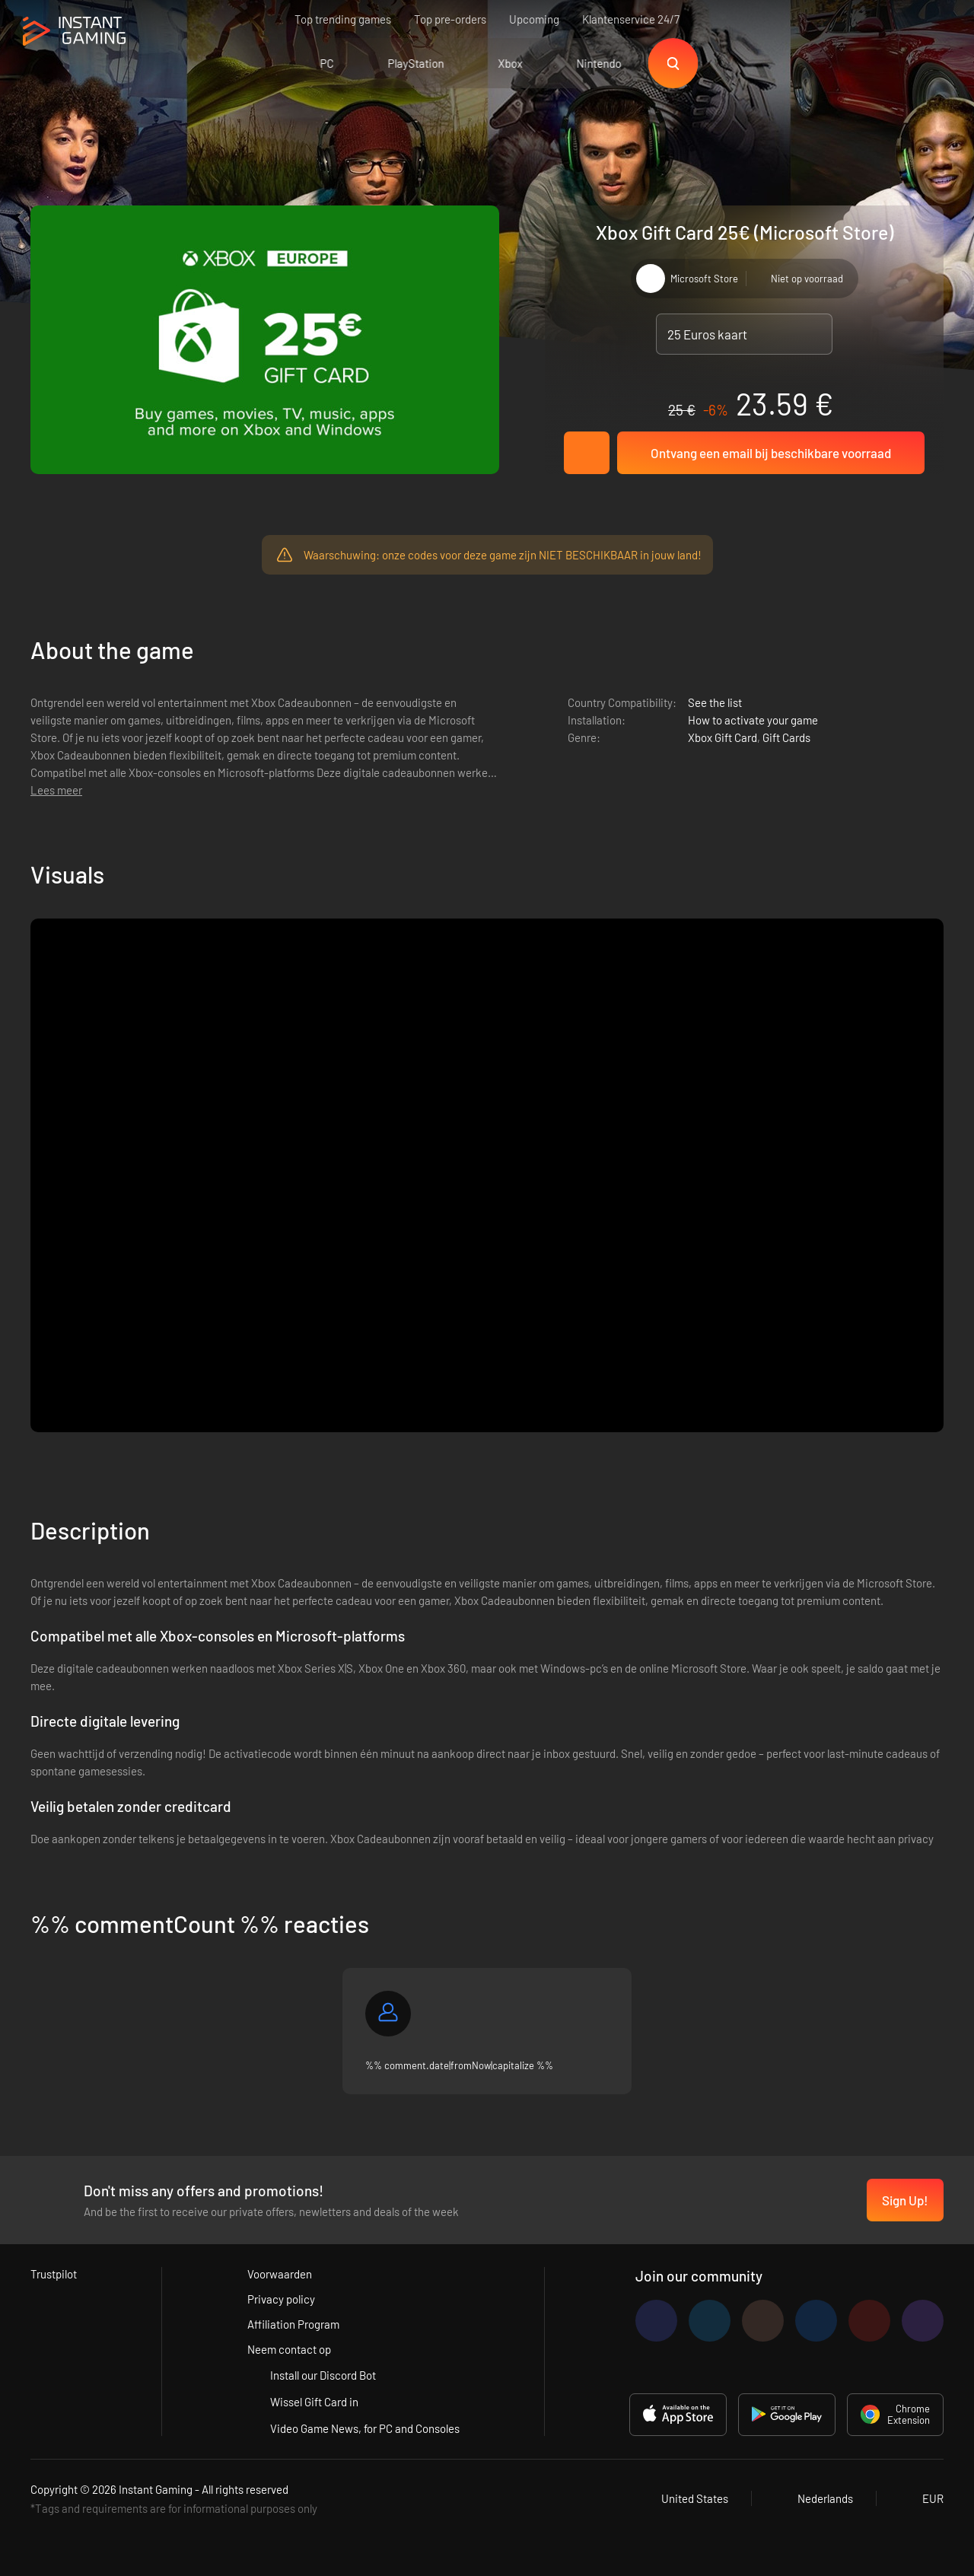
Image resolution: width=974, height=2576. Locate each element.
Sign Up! (905, 2200)
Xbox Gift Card (722, 737)
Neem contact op (289, 2349)
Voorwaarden (279, 2274)
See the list (715, 702)
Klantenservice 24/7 (631, 19)
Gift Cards (786, 737)
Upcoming (534, 19)
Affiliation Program (293, 2324)
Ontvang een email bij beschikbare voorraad (771, 452)
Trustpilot (53, 2274)
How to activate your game (753, 720)
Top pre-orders (450, 19)
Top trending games (342, 19)
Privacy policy (281, 2299)
